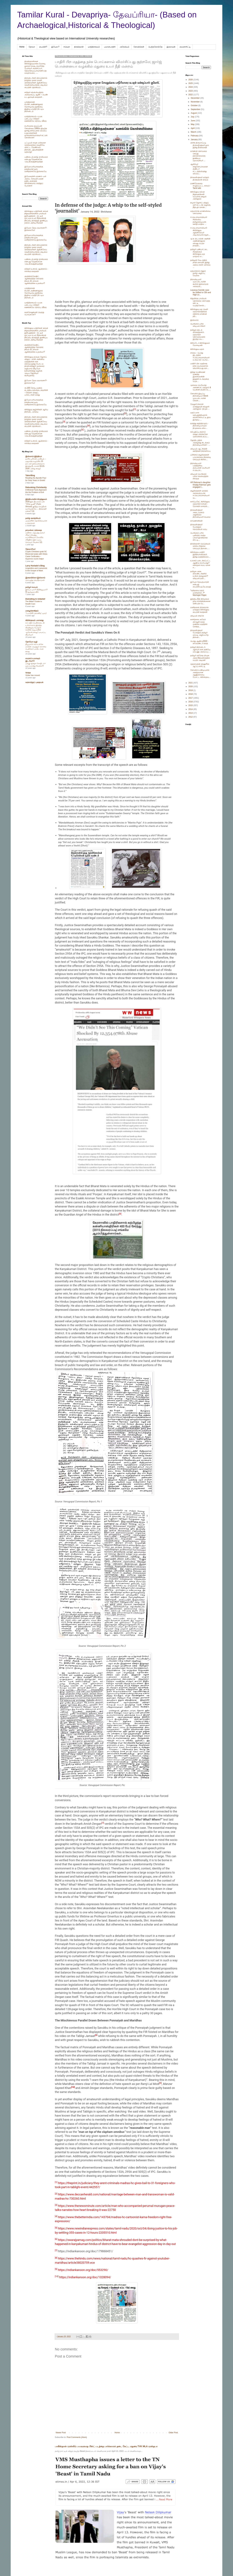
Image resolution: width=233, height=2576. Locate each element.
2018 (191, 694)
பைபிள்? (43, 47)
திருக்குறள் (79, 47)
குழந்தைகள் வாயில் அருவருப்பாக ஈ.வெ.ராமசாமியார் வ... (200, 494)
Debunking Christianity (36, 487)
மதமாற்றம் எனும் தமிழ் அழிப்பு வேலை (198, 273)
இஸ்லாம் (194, 320)
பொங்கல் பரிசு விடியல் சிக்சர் (197, 325)
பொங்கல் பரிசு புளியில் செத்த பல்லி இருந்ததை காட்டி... (199, 536)
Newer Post (61, 2432)
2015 (191, 705)
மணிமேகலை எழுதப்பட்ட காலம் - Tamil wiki (200, 185)
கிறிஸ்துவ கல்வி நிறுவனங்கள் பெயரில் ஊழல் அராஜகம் (198, 195)
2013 (191, 713)
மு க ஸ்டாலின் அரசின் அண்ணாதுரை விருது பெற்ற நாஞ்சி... (200, 242)
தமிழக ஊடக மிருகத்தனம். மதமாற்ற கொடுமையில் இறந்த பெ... (197, 334)
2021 (191, 683)
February (195, 136)
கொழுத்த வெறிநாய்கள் (35, 580)
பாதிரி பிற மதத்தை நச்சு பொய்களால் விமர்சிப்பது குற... (199, 365)
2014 (191, 709)
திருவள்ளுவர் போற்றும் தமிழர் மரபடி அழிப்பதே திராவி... (199, 633)
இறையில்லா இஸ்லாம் (35, 578)
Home (21, 47)
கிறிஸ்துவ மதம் (197, 349)
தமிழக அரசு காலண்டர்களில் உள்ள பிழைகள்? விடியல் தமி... (199, 574)
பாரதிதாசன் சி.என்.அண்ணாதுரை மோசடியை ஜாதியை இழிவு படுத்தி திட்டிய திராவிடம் (34, 107)
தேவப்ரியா (30, 549)
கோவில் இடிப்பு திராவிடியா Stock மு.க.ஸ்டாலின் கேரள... (199, 397)
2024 (191, 87)
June (193, 121)
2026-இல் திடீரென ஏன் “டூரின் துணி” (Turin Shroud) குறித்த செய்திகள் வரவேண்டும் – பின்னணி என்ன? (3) (35, 506)
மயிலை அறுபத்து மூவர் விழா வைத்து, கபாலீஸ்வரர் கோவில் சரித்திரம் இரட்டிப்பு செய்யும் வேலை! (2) (35, 537)
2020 (191, 686)
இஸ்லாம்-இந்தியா (33, 456)
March (194, 132)
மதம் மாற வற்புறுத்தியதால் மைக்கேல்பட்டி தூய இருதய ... (200, 416)
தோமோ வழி (31, 642)
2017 (191, 698)
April (193, 128)
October (194, 105)
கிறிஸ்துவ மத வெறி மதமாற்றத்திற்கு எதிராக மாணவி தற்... (199, 312)
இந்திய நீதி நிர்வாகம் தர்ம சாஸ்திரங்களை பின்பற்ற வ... (200, 601)
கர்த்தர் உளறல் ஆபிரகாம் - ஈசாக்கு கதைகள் (36, 270)
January (194, 139)
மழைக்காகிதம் (32, 611)
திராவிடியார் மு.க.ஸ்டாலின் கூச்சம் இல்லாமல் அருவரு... (199, 282)
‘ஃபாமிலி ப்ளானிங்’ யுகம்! (36, 613)
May (193, 124)
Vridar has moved (32, 675)
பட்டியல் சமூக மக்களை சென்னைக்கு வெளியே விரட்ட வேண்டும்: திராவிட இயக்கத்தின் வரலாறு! (35, 147)
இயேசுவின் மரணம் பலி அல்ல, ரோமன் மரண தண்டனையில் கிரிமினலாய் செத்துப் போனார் (35, 181)
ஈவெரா (66, 47)
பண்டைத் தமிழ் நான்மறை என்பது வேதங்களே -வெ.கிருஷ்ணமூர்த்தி (36, 159)
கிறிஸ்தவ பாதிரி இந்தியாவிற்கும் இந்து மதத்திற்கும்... (200, 554)
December (195, 98)
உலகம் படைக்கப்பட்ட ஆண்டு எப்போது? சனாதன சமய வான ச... (200, 564)
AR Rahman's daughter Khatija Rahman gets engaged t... (200, 484)
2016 (191, 702)
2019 (191, 690)
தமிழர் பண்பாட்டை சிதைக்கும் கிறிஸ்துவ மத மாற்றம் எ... (199, 252)
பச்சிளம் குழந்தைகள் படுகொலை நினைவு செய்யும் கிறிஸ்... (200, 457)
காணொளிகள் (196, 521)
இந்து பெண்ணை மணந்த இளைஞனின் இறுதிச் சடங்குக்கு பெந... (199, 377)
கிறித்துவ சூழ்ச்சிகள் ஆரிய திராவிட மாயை (36, 410)
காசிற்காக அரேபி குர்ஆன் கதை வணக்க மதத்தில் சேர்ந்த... (198, 623)
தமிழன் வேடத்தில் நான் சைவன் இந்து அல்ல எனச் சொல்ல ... (200, 263)
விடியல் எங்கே (197, 616)
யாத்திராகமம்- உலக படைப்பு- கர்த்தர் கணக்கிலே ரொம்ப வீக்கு (35, 118)
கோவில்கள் (138, 47)
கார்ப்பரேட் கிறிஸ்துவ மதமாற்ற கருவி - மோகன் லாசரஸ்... (200, 503)
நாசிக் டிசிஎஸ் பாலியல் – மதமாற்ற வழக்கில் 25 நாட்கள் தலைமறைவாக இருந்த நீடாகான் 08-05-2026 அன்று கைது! (35, 463)
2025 (191, 83)
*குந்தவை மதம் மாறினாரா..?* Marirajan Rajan (198, 592)
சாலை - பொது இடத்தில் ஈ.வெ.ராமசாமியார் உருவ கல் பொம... (200, 356)
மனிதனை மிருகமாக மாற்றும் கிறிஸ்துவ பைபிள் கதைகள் (199, 609)
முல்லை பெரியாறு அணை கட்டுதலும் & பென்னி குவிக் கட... (200, 387)
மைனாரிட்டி (185, 47)
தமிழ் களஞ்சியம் (33, 518)
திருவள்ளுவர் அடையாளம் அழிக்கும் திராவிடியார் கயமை (200, 513)
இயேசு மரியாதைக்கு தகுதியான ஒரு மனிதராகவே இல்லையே (35, 169)
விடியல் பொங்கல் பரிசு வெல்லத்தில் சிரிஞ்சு (199, 476)
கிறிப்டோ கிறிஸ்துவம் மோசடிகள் (200, 344)
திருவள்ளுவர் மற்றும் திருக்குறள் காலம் (199, 178)
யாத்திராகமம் (94, 47)
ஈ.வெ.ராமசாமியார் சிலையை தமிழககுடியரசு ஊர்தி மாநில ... (198, 220)
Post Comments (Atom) (77, 2437)
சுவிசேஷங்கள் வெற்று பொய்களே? (34, 313)
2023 (191, 91)
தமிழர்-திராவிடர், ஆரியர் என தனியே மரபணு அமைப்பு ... (200, 649)
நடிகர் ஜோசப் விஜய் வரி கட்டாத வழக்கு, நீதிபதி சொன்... (200, 205)
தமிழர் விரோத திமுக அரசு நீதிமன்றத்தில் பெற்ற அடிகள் (200, 657)
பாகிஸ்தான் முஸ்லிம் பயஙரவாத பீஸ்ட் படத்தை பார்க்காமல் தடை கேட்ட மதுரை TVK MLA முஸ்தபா (106, 2446)
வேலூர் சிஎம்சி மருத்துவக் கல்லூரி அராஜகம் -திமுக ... (200, 406)
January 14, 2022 (89, 211)
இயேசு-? (55, 47)
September (196, 109)
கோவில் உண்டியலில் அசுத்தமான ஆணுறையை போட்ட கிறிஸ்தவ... (200, 673)
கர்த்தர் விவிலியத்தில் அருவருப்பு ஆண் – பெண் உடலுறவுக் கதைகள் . (36, 94)
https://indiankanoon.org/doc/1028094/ (85, 2277)
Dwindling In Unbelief (35, 599)
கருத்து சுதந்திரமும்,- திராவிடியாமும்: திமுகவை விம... (199, 425)
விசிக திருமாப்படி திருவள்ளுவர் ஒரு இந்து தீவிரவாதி (199, 145)
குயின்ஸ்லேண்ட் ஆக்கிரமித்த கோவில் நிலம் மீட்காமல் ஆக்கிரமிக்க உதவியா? (34, 279)
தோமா (32, 47)
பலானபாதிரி (110, 47)
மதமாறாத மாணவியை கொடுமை (200, 212)
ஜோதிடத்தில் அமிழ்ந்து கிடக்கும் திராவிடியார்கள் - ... (200, 442)
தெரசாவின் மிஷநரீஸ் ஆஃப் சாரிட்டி (199, 665)
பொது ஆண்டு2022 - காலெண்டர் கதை (199, 642)
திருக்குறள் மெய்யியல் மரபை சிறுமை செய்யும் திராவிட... (200, 546)
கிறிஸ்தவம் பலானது (34, 620)
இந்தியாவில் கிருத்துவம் (36, 499)
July (193, 117)
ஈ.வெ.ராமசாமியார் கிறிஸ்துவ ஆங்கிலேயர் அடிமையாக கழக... (200, 231)
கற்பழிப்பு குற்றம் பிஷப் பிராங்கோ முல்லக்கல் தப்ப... (199, 434)
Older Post (173, 2432)
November (195, 102)
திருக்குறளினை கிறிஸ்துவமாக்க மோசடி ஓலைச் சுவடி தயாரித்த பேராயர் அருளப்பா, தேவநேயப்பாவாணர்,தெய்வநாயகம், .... (35, 67)
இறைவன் (171, 47)
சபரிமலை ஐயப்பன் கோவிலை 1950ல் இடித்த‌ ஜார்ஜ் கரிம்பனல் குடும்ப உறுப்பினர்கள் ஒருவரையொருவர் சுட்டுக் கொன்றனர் (35, 132)
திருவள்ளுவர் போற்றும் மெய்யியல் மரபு (198, 526)
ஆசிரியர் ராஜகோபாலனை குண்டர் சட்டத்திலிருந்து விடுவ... (199, 169)
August (194, 113)
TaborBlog (30, 475)
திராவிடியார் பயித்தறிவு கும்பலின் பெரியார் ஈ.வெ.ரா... (200, 466)
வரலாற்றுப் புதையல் (34, 682)
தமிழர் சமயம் (31, 587)
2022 (191, 95)
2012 (191, 717)
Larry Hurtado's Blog (35, 566)
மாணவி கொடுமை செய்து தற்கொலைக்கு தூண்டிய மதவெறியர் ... (198, 156)
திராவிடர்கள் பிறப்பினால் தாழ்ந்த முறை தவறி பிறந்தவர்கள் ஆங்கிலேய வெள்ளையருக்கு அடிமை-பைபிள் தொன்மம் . (36, 82)
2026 (191, 79)
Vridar (28, 673)
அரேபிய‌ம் (124, 47)
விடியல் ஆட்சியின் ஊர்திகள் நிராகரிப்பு (200, 450)
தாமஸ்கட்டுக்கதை (33, 530)
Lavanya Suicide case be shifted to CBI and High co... (200, 292)
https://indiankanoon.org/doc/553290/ (83, 2270)
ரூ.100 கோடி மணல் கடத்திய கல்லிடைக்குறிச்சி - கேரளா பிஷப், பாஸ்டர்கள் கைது (36, 391)
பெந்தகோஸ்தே (155, 47)
